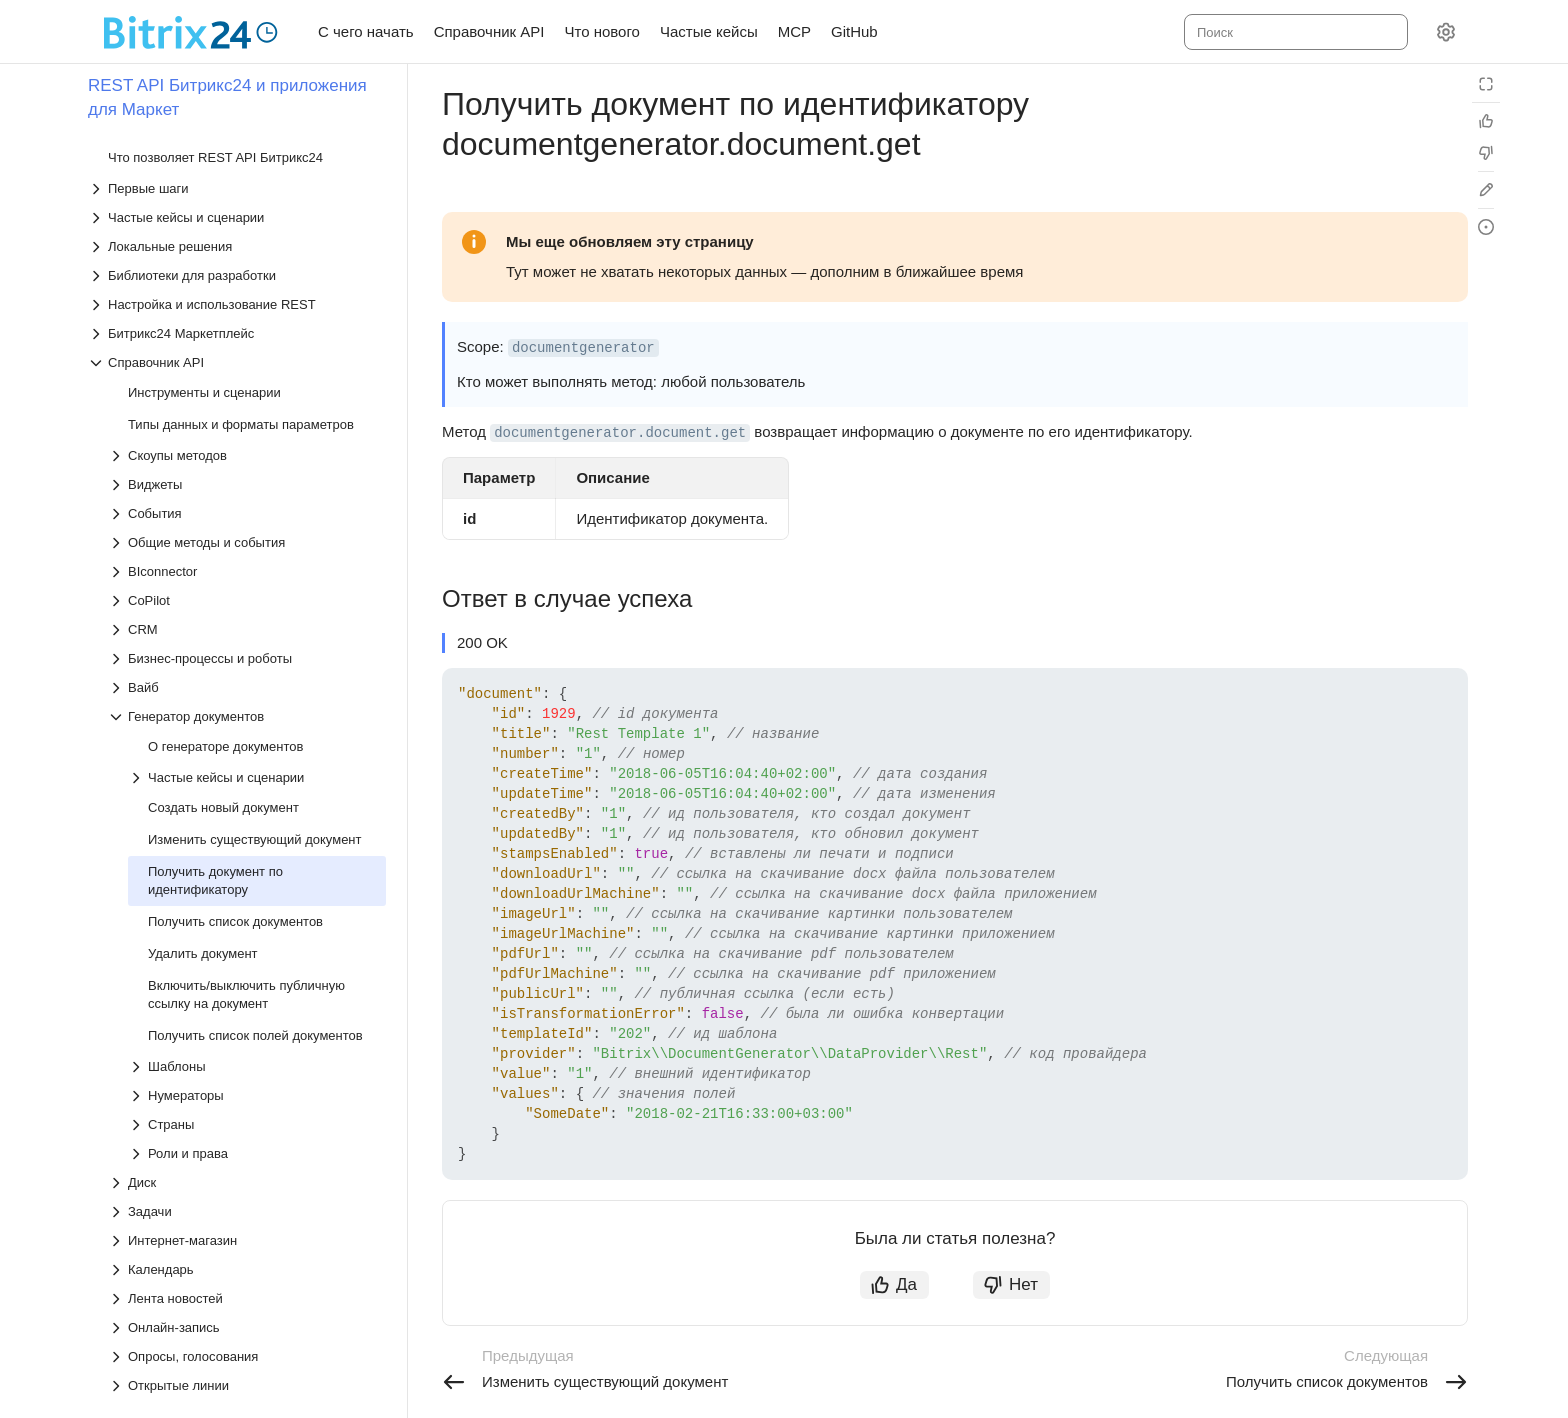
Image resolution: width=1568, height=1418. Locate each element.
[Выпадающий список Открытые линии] (247, 899)
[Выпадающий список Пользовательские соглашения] (247, 1015)
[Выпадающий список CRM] (247, 143)
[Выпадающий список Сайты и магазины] (247, 1146)
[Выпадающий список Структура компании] (247, 1175)
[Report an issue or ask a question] (1486, 227)
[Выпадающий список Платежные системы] (247, 928)
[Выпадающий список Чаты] (247, 1349)
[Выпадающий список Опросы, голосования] (247, 870)
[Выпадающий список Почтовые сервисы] (247, 1044)
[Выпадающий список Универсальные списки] (247, 1262)
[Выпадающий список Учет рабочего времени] (247, 1291)
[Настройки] (1446, 32)
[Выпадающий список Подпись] (247, 957)
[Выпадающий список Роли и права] (257, 667)
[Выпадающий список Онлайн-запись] (247, 841)
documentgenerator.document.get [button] (620, 433)
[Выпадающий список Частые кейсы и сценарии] (257, 291)
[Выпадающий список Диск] (247, 696)
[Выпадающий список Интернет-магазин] (247, 754)
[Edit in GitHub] (1486, 190)
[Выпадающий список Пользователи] (247, 986)
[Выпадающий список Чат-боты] (247, 1378)
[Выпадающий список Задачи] (247, 725)
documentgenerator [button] (583, 348)
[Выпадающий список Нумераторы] (257, 609)
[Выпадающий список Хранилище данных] (247, 1320)
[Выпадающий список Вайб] (247, 201)
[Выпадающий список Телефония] (247, 1204)
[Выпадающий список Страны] (257, 638)
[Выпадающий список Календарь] (247, 783)
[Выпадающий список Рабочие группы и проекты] (247, 1117)
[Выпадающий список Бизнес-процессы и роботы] (247, 172)
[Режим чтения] (1486, 84)
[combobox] (1294, 32)
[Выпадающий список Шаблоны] (257, 580)
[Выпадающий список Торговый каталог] (247, 1233)
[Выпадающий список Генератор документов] (247, 230)
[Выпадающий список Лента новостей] (247, 812)
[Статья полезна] (1486, 121)
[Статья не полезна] (1486, 153)
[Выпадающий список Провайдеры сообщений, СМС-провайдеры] (247, 1081)
